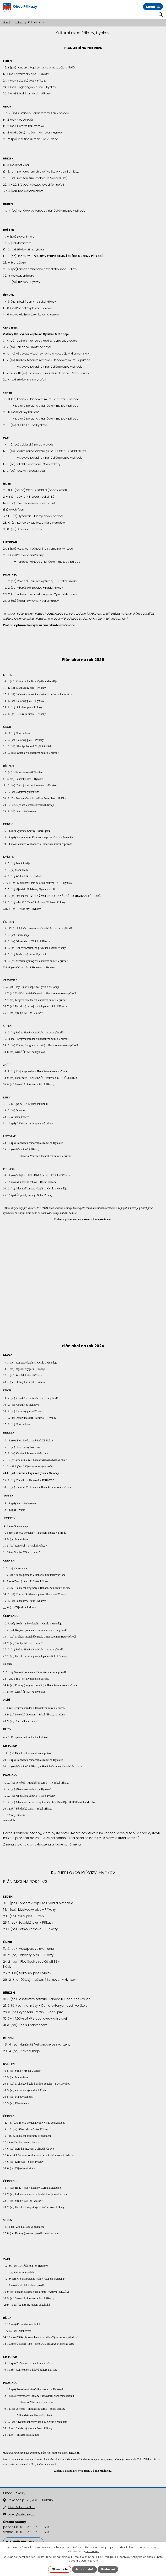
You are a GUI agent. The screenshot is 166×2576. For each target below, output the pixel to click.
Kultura (19, 22)
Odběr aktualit (20, 2542)
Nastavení (108, 2569)
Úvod (6, 22)
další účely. (92, 2551)
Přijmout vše (59, 2569)
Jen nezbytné (84, 2569)
